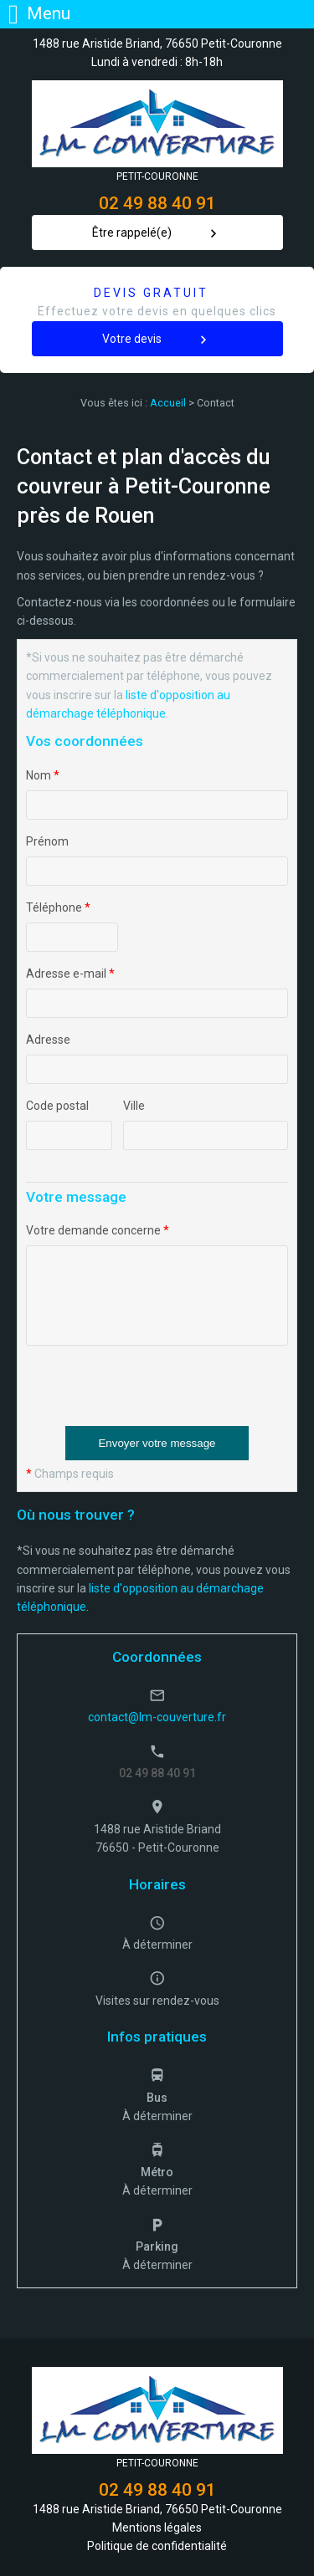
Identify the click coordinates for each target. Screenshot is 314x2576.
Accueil (168, 402)
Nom (42, 775)
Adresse (48, 1039)
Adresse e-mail (70, 973)
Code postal (57, 1105)
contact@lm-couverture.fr (157, 1717)
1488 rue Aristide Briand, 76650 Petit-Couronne (157, 43)
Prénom (47, 841)
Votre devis (132, 338)
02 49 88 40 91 (157, 203)
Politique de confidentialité (157, 2546)
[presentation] (153, 1393)
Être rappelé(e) (132, 232)
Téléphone (58, 907)
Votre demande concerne (97, 1230)
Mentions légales (157, 2527)
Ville (134, 1105)
